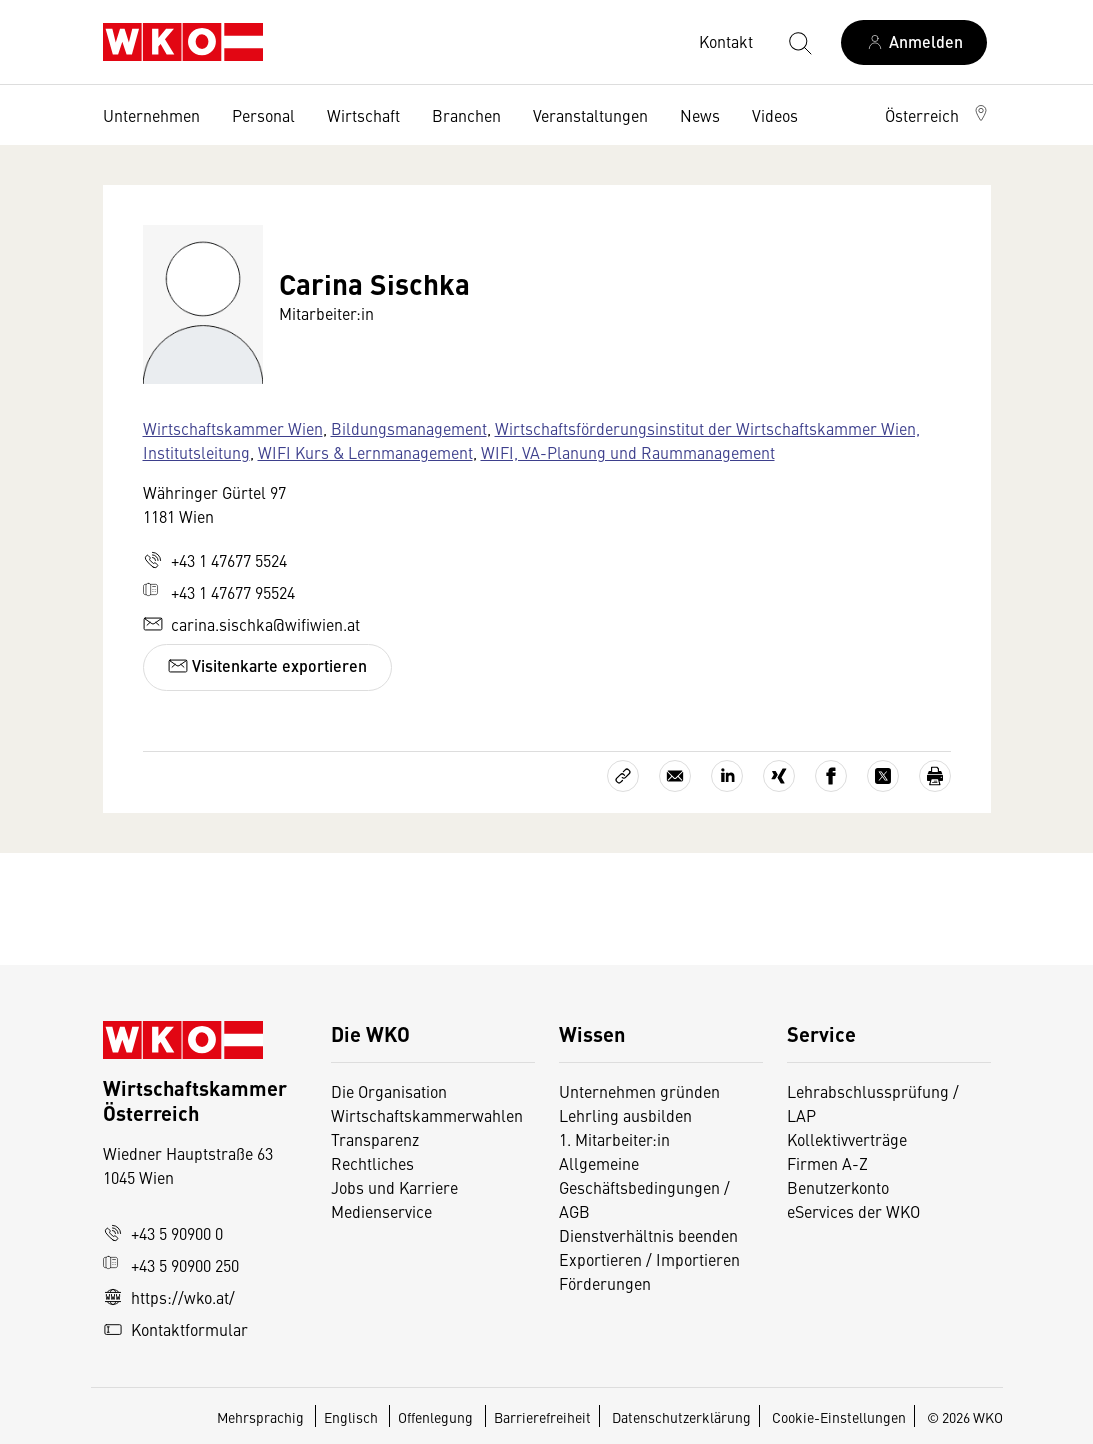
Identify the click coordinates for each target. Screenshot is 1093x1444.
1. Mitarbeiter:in (614, 1139)
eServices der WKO (853, 1211)
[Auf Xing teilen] (779, 776)
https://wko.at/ (169, 1297)
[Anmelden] (914, 42)
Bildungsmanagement (409, 428)
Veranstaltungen (590, 115)
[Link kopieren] (623, 776)
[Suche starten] (799, 42)
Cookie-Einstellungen (839, 1417)
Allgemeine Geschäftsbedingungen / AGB (644, 1187)
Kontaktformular (175, 1329)
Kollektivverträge (847, 1139)
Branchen (466, 115)
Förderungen (605, 1283)
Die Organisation (389, 1091)
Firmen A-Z (827, 1163)
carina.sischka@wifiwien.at (251, 624)
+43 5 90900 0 (163, 1233)
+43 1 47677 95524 (219, 592)
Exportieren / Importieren (649, 1259)
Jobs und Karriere (394, 1187)
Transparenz (375, 1139)
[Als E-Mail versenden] (675, 776)
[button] (938, 115)
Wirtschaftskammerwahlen (427, 1115)
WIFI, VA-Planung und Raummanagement (628, 452)
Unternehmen (151, 115)
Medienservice (381, 1211)
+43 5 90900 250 (171, 1265)
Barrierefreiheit (542, 1417)
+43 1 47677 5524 (215, 560)
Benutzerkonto (838, 1187)
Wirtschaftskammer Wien (233, 428)
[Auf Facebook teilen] (831, 776)
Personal (263, 115)
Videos (775, 115)
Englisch (352, 1417)
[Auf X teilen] (883, 776)
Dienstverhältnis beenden (648, 1235)
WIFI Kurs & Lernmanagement (365, 452)
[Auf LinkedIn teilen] (727, 776)
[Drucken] (935, 776)
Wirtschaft (363, 115)
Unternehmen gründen (639, 1091)
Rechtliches (372, 1163)
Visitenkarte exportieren (267, 665)
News (700, 115)
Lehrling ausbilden (625, 1115)
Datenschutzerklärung (681, 1417)
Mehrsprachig (262, 1417)
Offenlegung (435, 1417)
